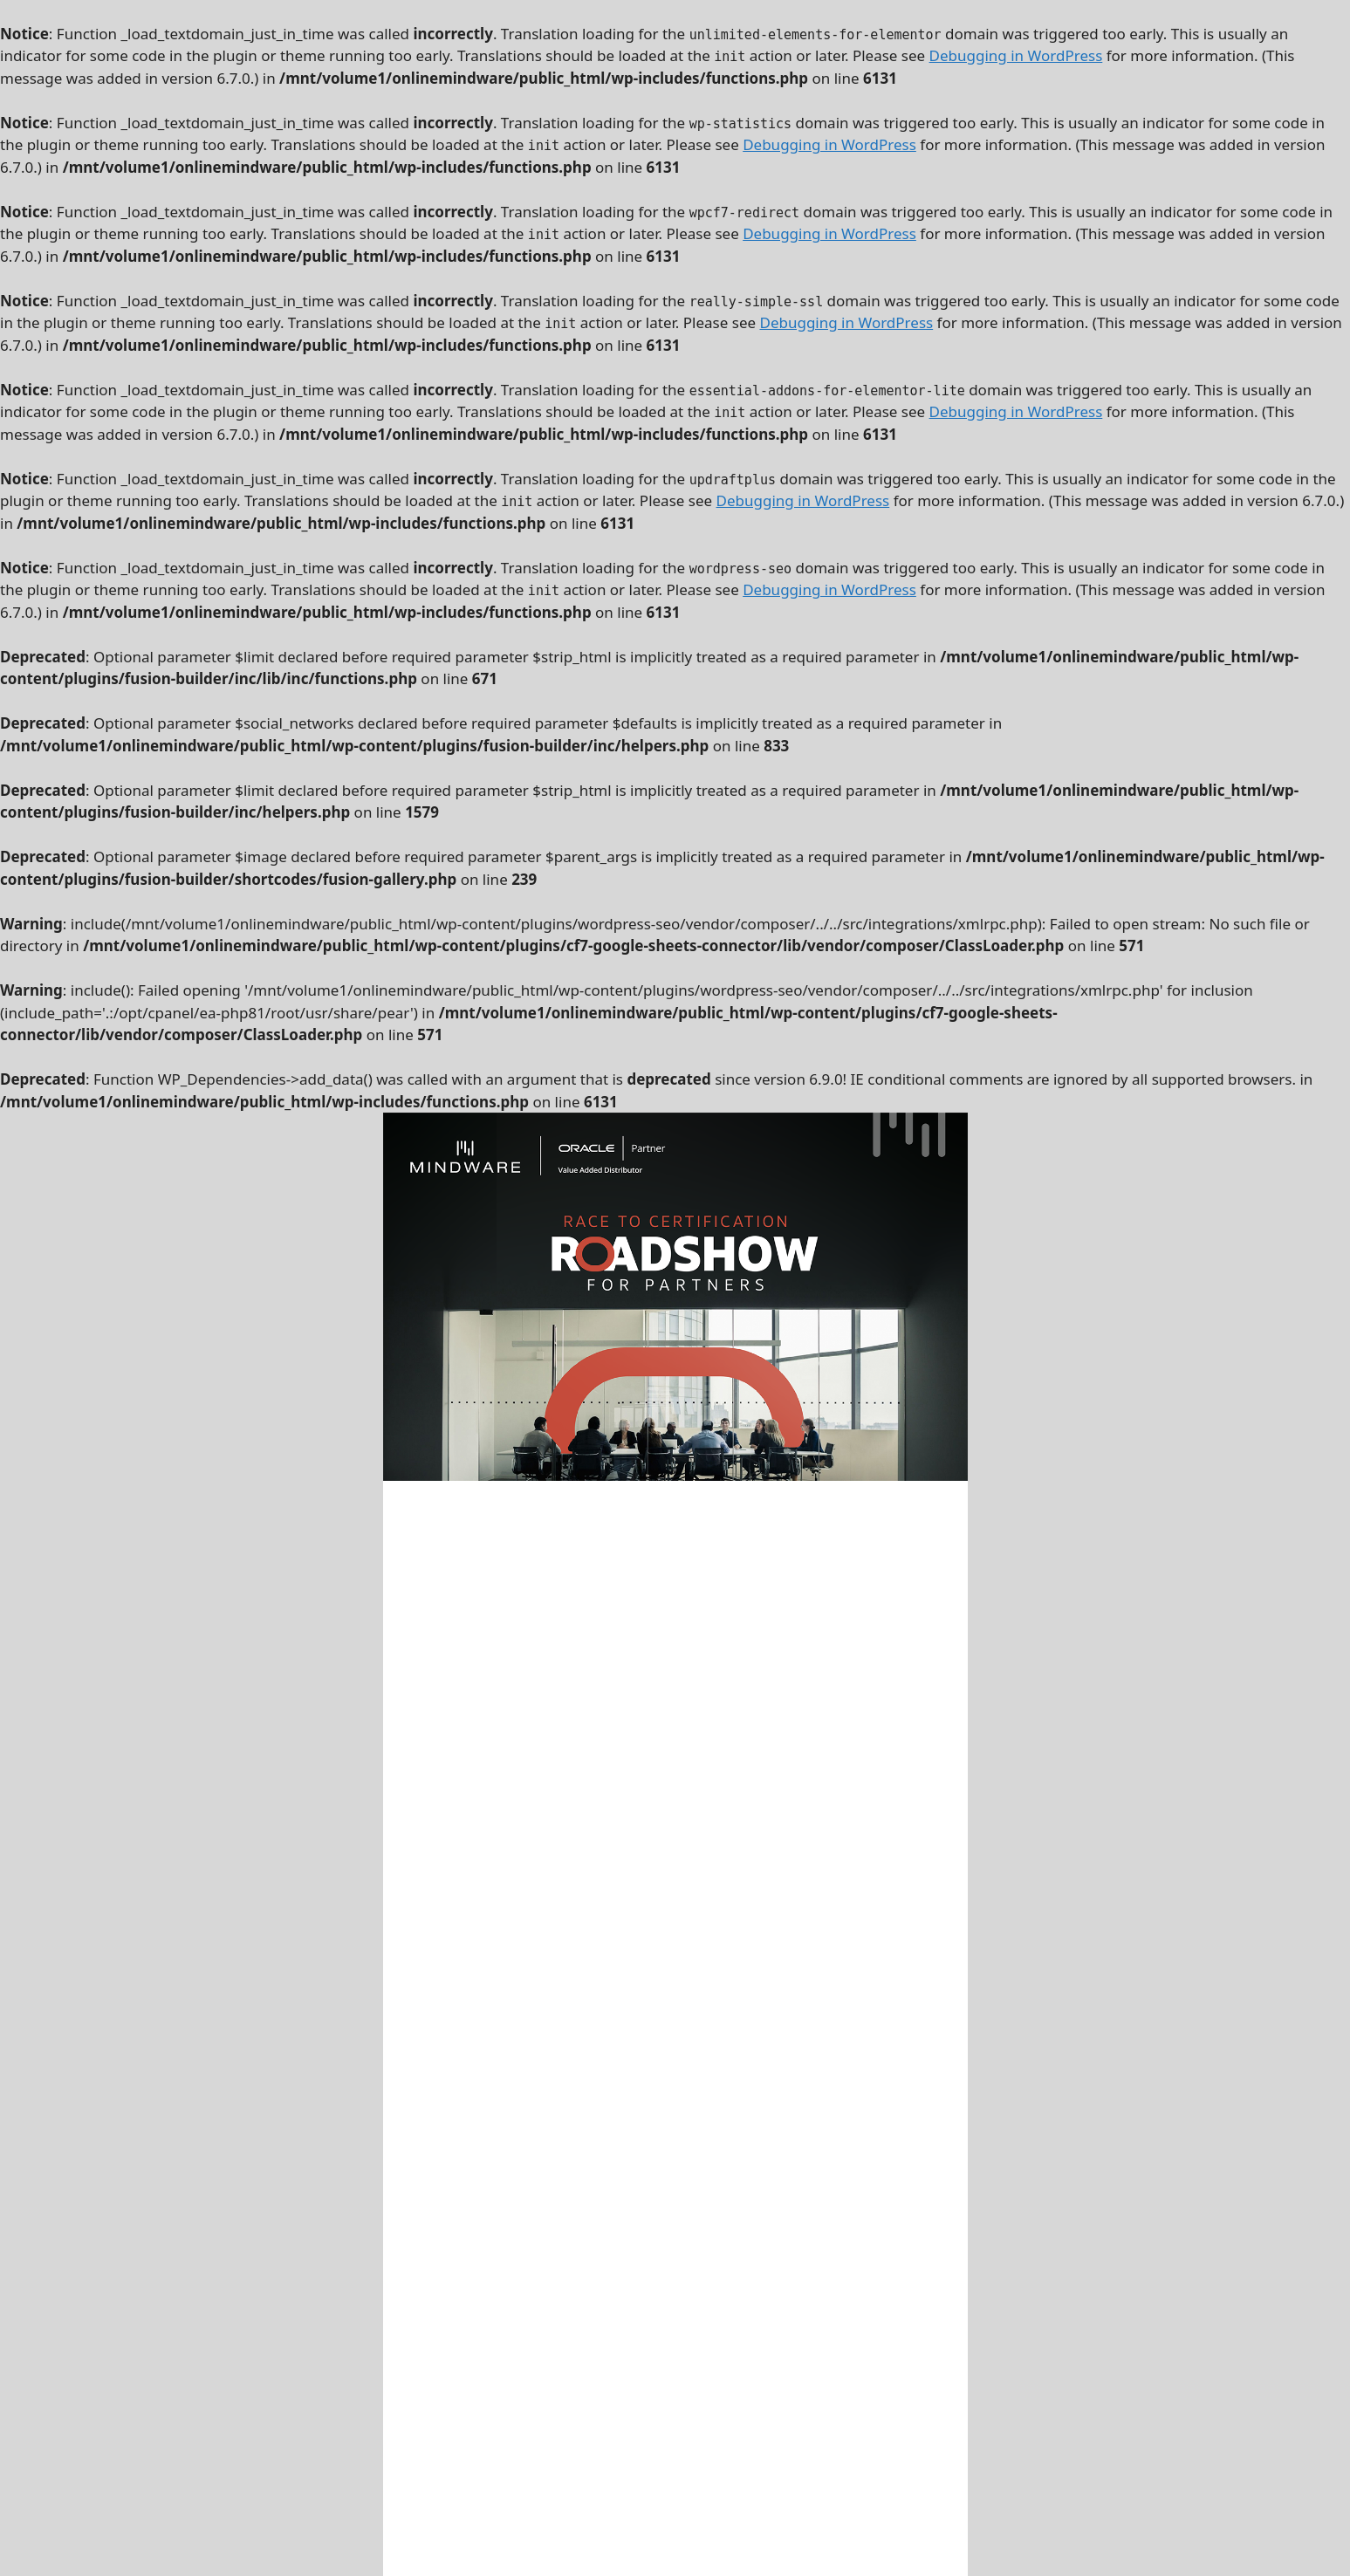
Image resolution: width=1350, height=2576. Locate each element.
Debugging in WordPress (1016, 55)
